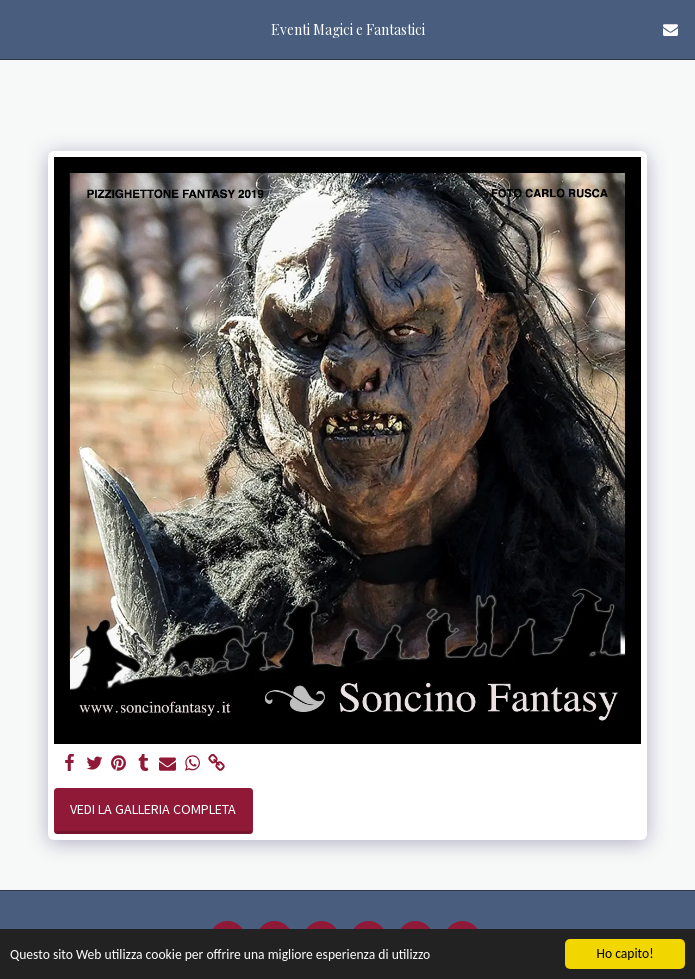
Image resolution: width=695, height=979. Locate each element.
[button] (22, 28)
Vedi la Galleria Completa (153, 809)
